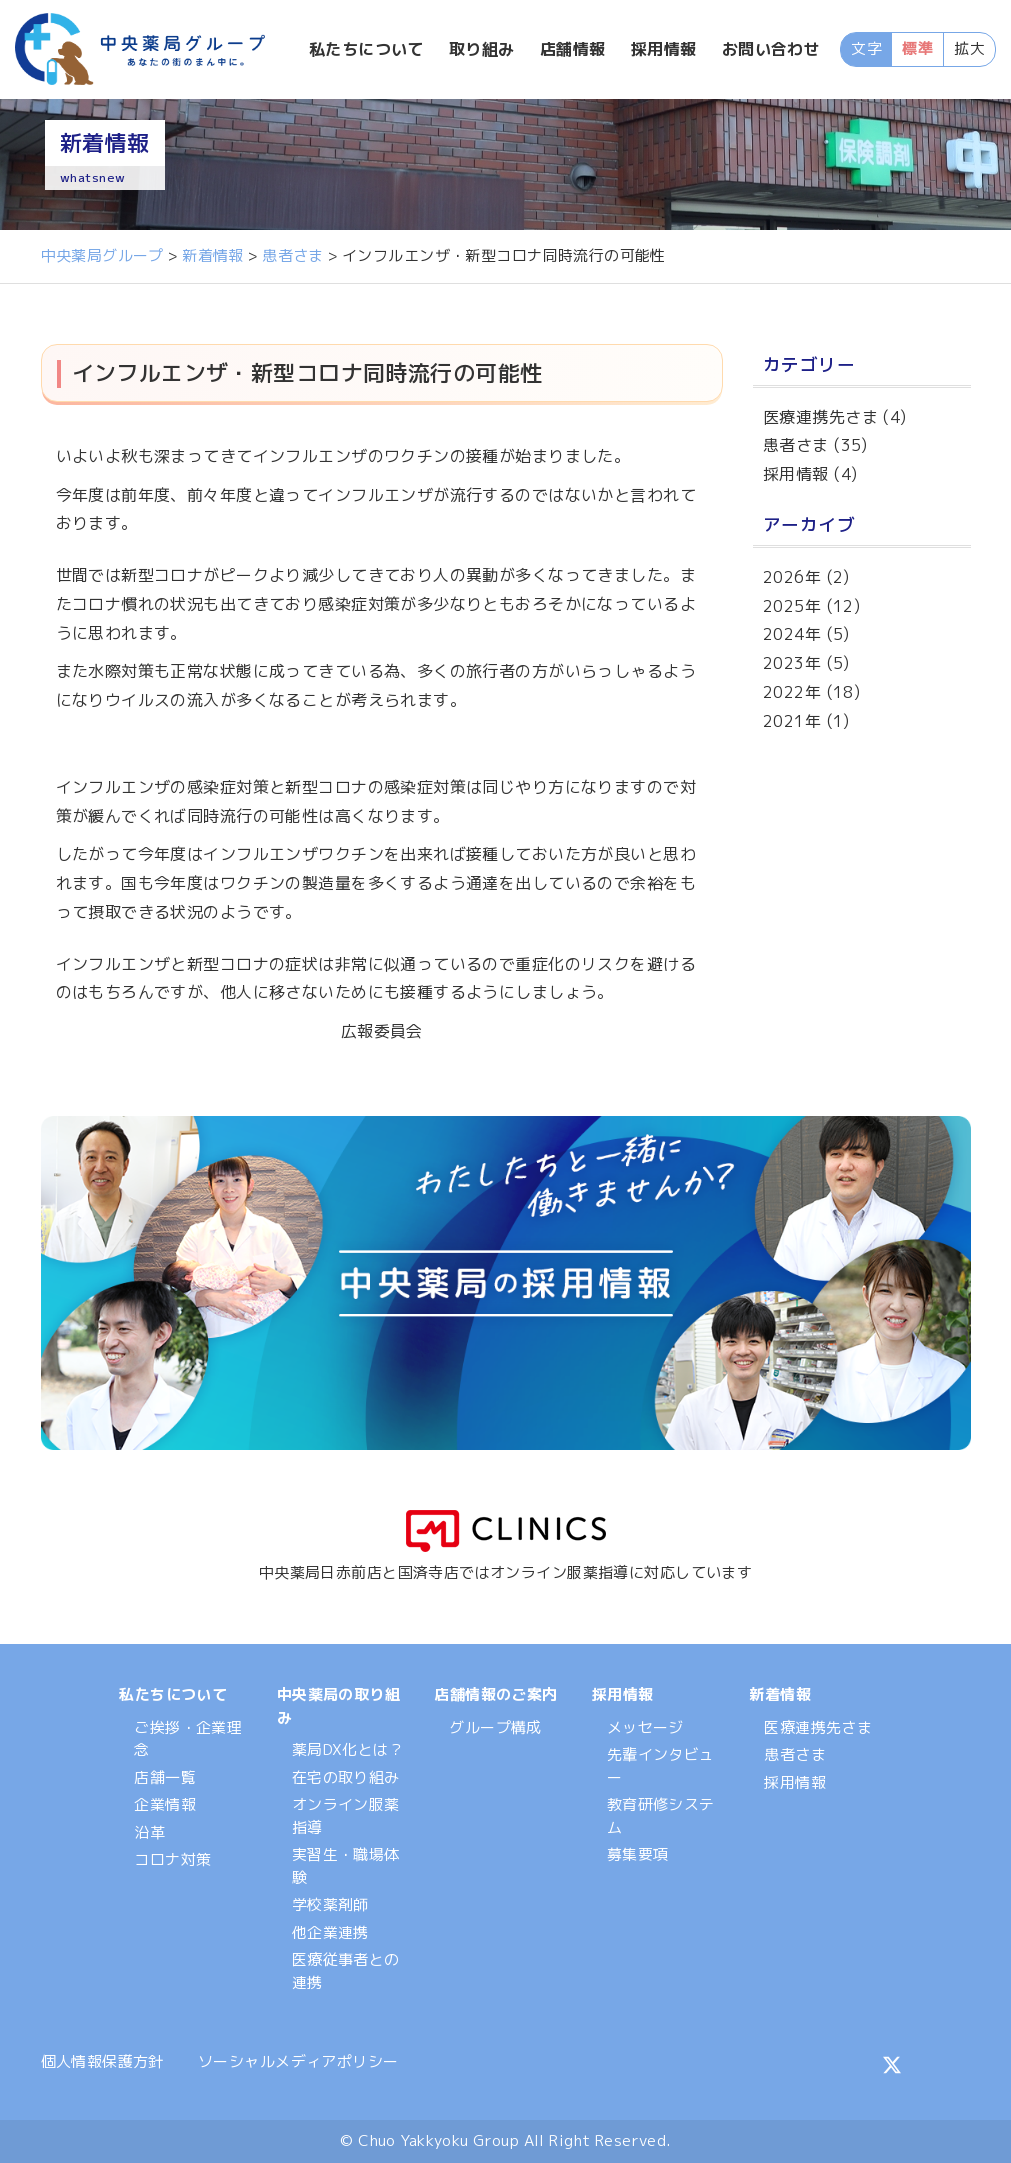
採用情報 (664, 50)
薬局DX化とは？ (348, 1749)
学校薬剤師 (330, 1904)
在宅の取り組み (346, 1777)
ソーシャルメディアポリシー (298, 2061)
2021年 (792, 721)
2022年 (792, 692)
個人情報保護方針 (102, 2061)
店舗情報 (574, 50)
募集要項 (638, 1854)
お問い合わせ (771, 50)
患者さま (796, 445)
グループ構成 (495, 1727)
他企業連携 (330, 1932)
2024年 (792, 634)
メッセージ (645, 1727)
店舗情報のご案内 (495, 1694)
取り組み (483, 50)
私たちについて (367, 50)
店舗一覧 (165, 1777)
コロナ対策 (172, 1859)
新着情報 (780, 1694)
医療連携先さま (820, 417)
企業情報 (165, 1804)
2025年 (792, 606)
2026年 (792, 577)
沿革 (149, 1832)
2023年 (792, 663)
